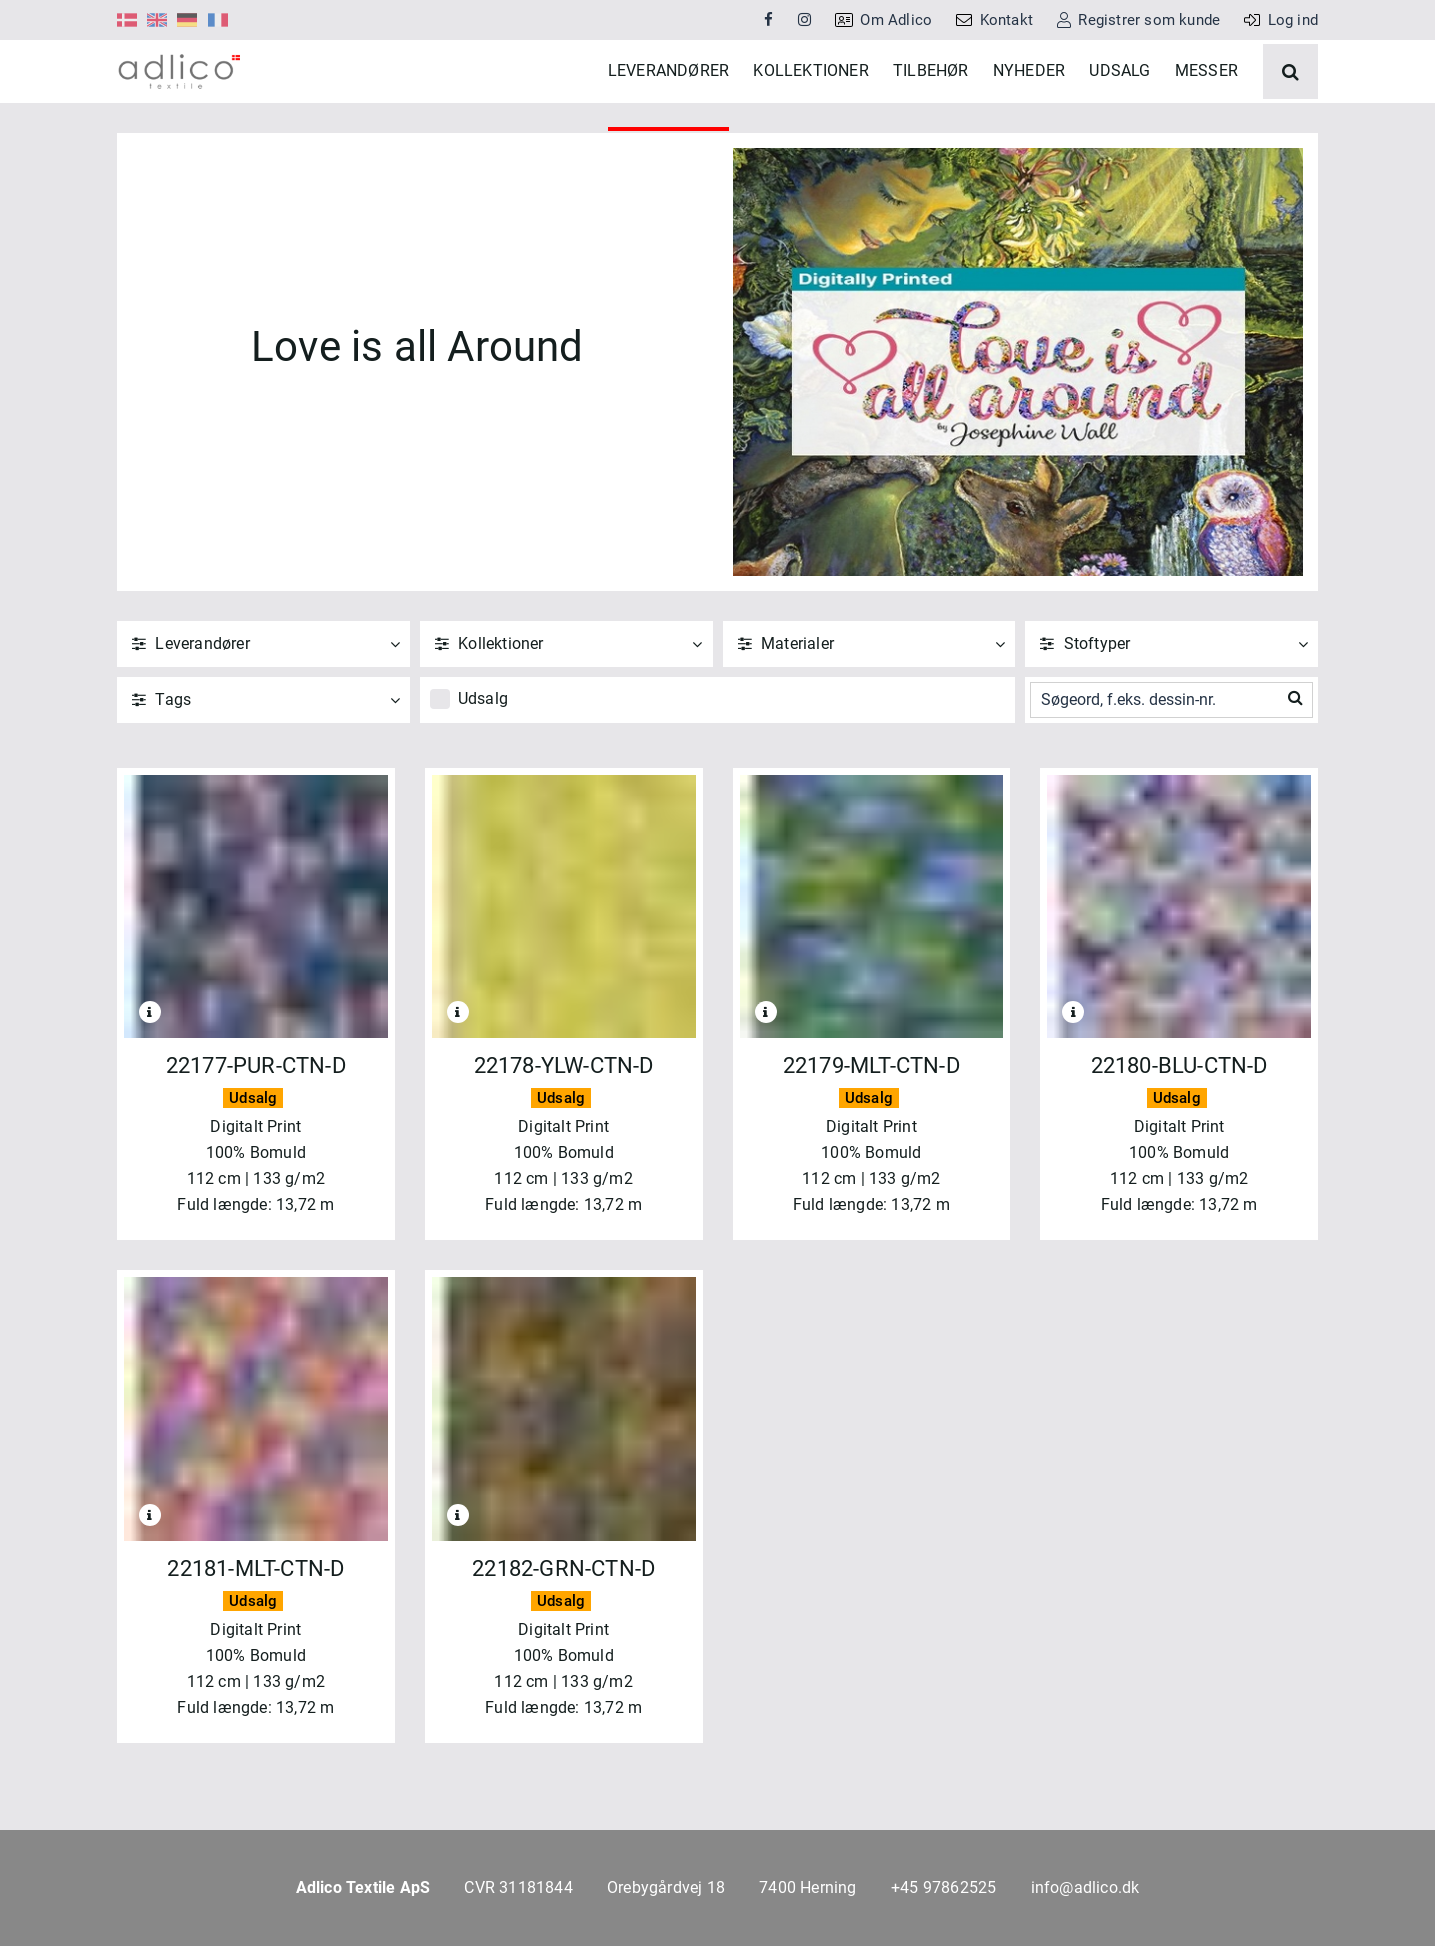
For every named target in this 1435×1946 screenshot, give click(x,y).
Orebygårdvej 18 (666, 1887)
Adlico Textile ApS (363, 1887)
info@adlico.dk (1085, 1887)
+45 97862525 (943, 1887)
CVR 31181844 (518, 1887)
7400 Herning (807, 1887)
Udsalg (483, 756)
